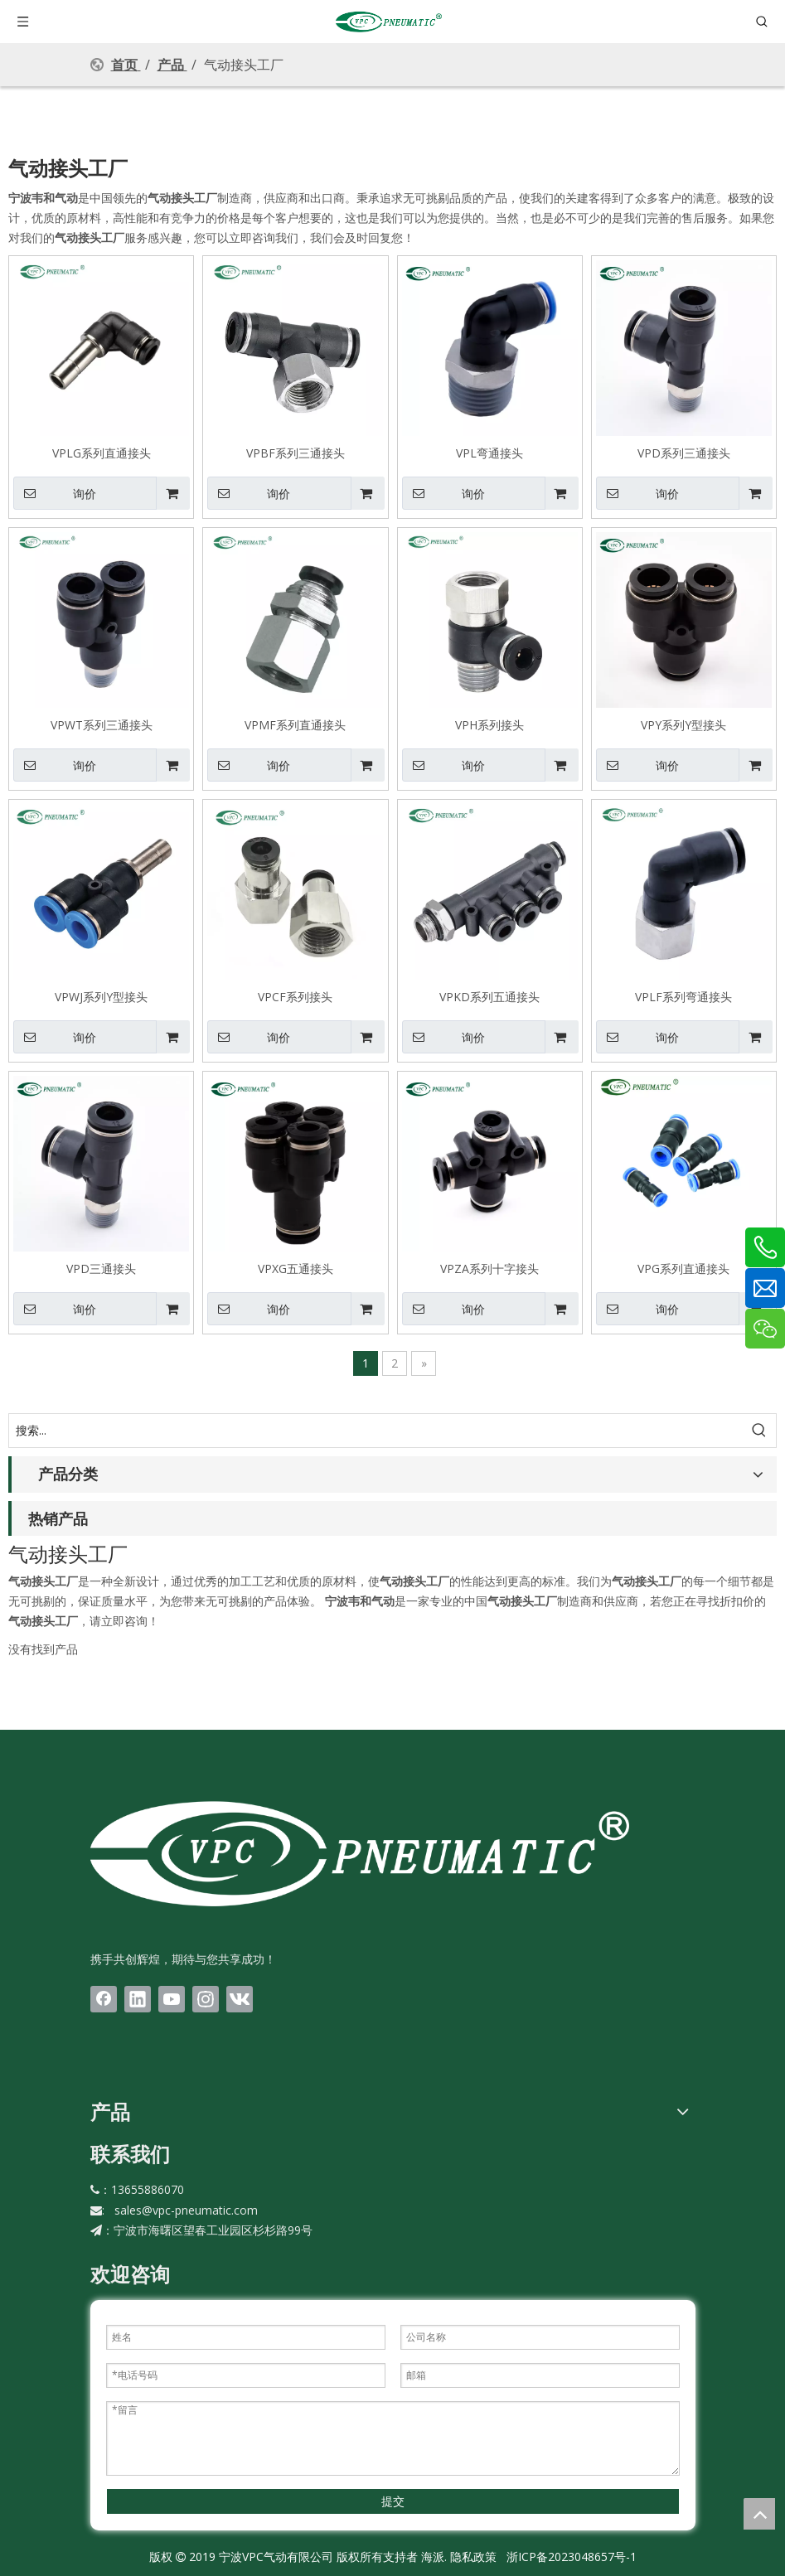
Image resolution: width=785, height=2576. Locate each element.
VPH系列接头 (489, 724)
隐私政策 (473, 2556)
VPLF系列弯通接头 (683, 996)
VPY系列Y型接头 (683, 724)
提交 (393, 2501)
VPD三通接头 (101, 1268)
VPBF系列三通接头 (295, 452)
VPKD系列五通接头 (489, 996)
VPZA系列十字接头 (489, 1268)
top (759, 2514)
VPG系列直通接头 (683, 1268)
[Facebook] (103, 1999)
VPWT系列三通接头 (102, 724)
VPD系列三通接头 (683, 452)
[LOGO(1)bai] (359, 1853)
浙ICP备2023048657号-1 (571, 2556)
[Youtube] (171, 1999)
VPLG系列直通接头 (101, 452)
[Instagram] (205, 1999)
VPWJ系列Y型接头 (101, 996)
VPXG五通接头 (295, 1268)
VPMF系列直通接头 (295, 724)
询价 (54, 493)
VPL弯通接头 (489, 452)
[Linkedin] (137, 1999)
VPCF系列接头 (295, 996)
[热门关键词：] (759, 1430)
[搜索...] (376, 1430)
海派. (432, 2556)
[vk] (239, 1999)
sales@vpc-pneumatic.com (186, 2210)
